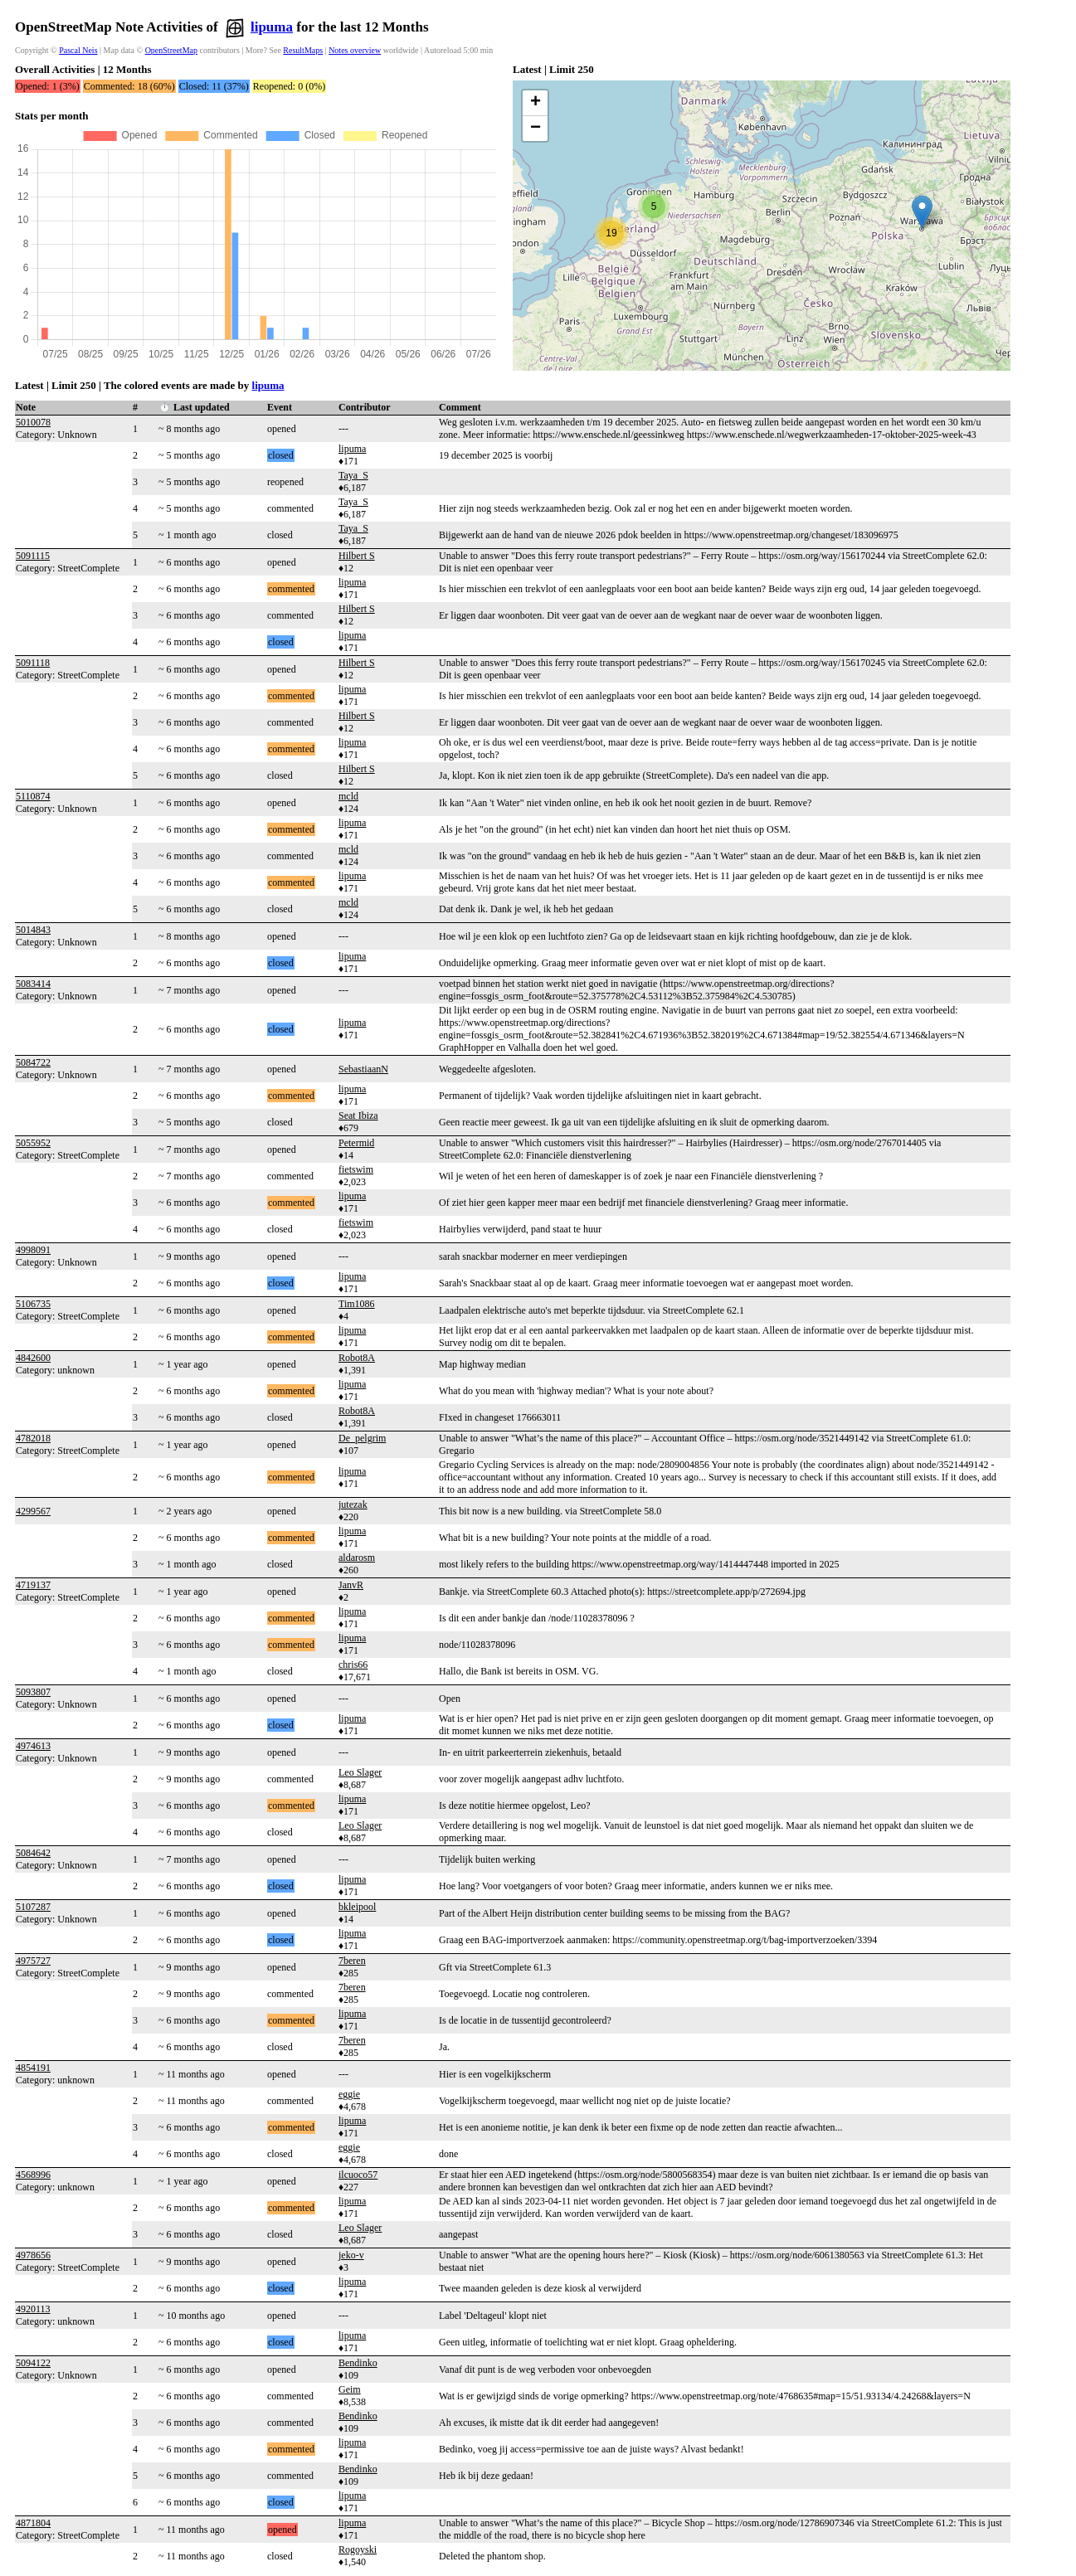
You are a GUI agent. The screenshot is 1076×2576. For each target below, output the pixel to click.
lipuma (272, 27)
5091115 (33, 555)
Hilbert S (356, 555)
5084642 (33, 1853)
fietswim (355, 1169)
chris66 (353, 1664)
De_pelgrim (362, 1438)
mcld (348, 796)
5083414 (33, 983)
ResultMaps (303, 50)
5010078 (33, 422)
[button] (922, 212)
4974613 (33, 1746)
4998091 (33, 1250)
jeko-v (351, 2255)
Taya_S (353, 475)
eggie (349, 2094)
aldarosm (356, 1557)
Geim (349, 2389)
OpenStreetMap (171, 50)
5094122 (33, 2363)
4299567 (33, 1511)
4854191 (33, 2067)
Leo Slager (360, 1772)
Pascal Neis (78, 50)
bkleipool (357, 1907)
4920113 (33, 2309)
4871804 (33, 2523)
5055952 (33, 1143)
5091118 (33, 662)
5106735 (33, 1304)
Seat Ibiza (358, 1115)
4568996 (33, 2174)
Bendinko (357, 2363)
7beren (352, 1960)
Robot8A (356, 1357)
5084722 (33, 1062)
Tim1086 (356, 1304)
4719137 (33, 1585)
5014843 (33, 930)
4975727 (33, 1960)
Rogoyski (357, 2549)
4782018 (33, 1438)
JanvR (350, 1585)
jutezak (353, 1504)
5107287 (33, 1907)
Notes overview (355, 50)
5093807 (33, 1692)
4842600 (33, 1357)
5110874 (33, 796)
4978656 (33, 2255)
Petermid (356, 1143)
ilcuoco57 (357, 2174)
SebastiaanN (363, 1069)
